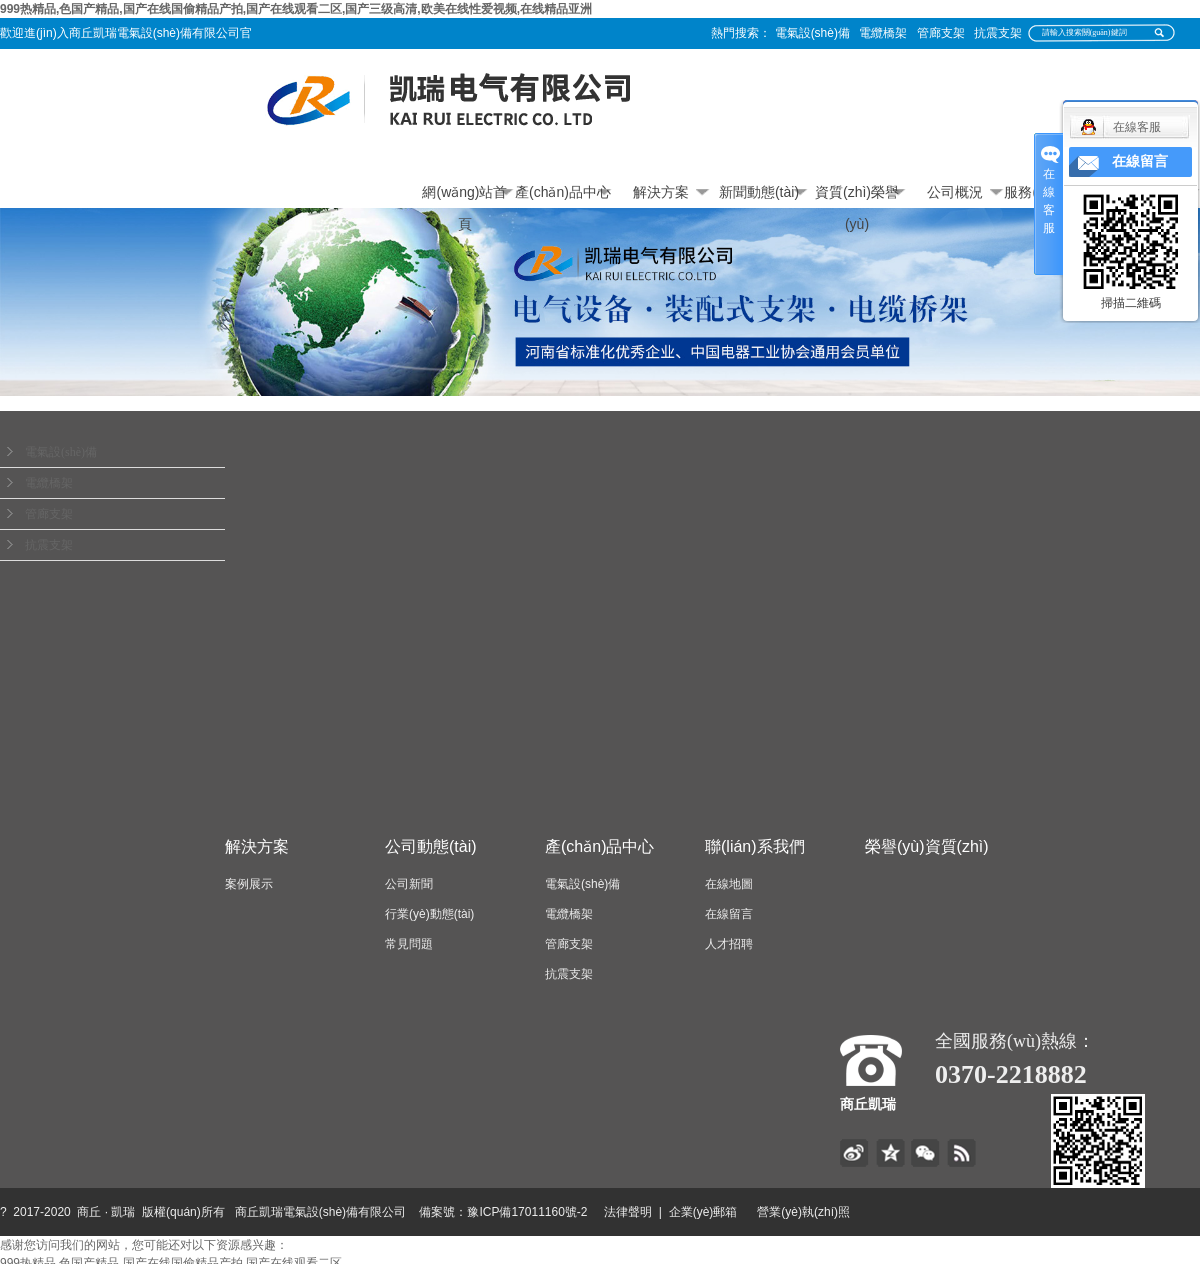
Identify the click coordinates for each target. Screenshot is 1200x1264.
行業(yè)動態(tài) (429, 914)
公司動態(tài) (431, 846)
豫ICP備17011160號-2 (527, 1212)
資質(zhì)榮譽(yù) (857, 196)
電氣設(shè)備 (812, 33)
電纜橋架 (883, 33)
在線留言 (729, 914)
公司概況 (955, 192)
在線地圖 (729, 884)
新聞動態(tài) (759, 192)
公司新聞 (409, 884)
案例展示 (249, 884)
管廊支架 (941, 33)
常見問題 (409, 944)
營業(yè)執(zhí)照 (826, 1212)
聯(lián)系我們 (755, 846)
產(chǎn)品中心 (563, 192)
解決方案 (661, 192)
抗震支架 (998, 33)
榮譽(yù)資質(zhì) (927, 846)
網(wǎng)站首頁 (464, 196)
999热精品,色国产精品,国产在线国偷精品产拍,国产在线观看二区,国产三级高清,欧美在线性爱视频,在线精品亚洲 (296, 9)
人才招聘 (729, 944)
